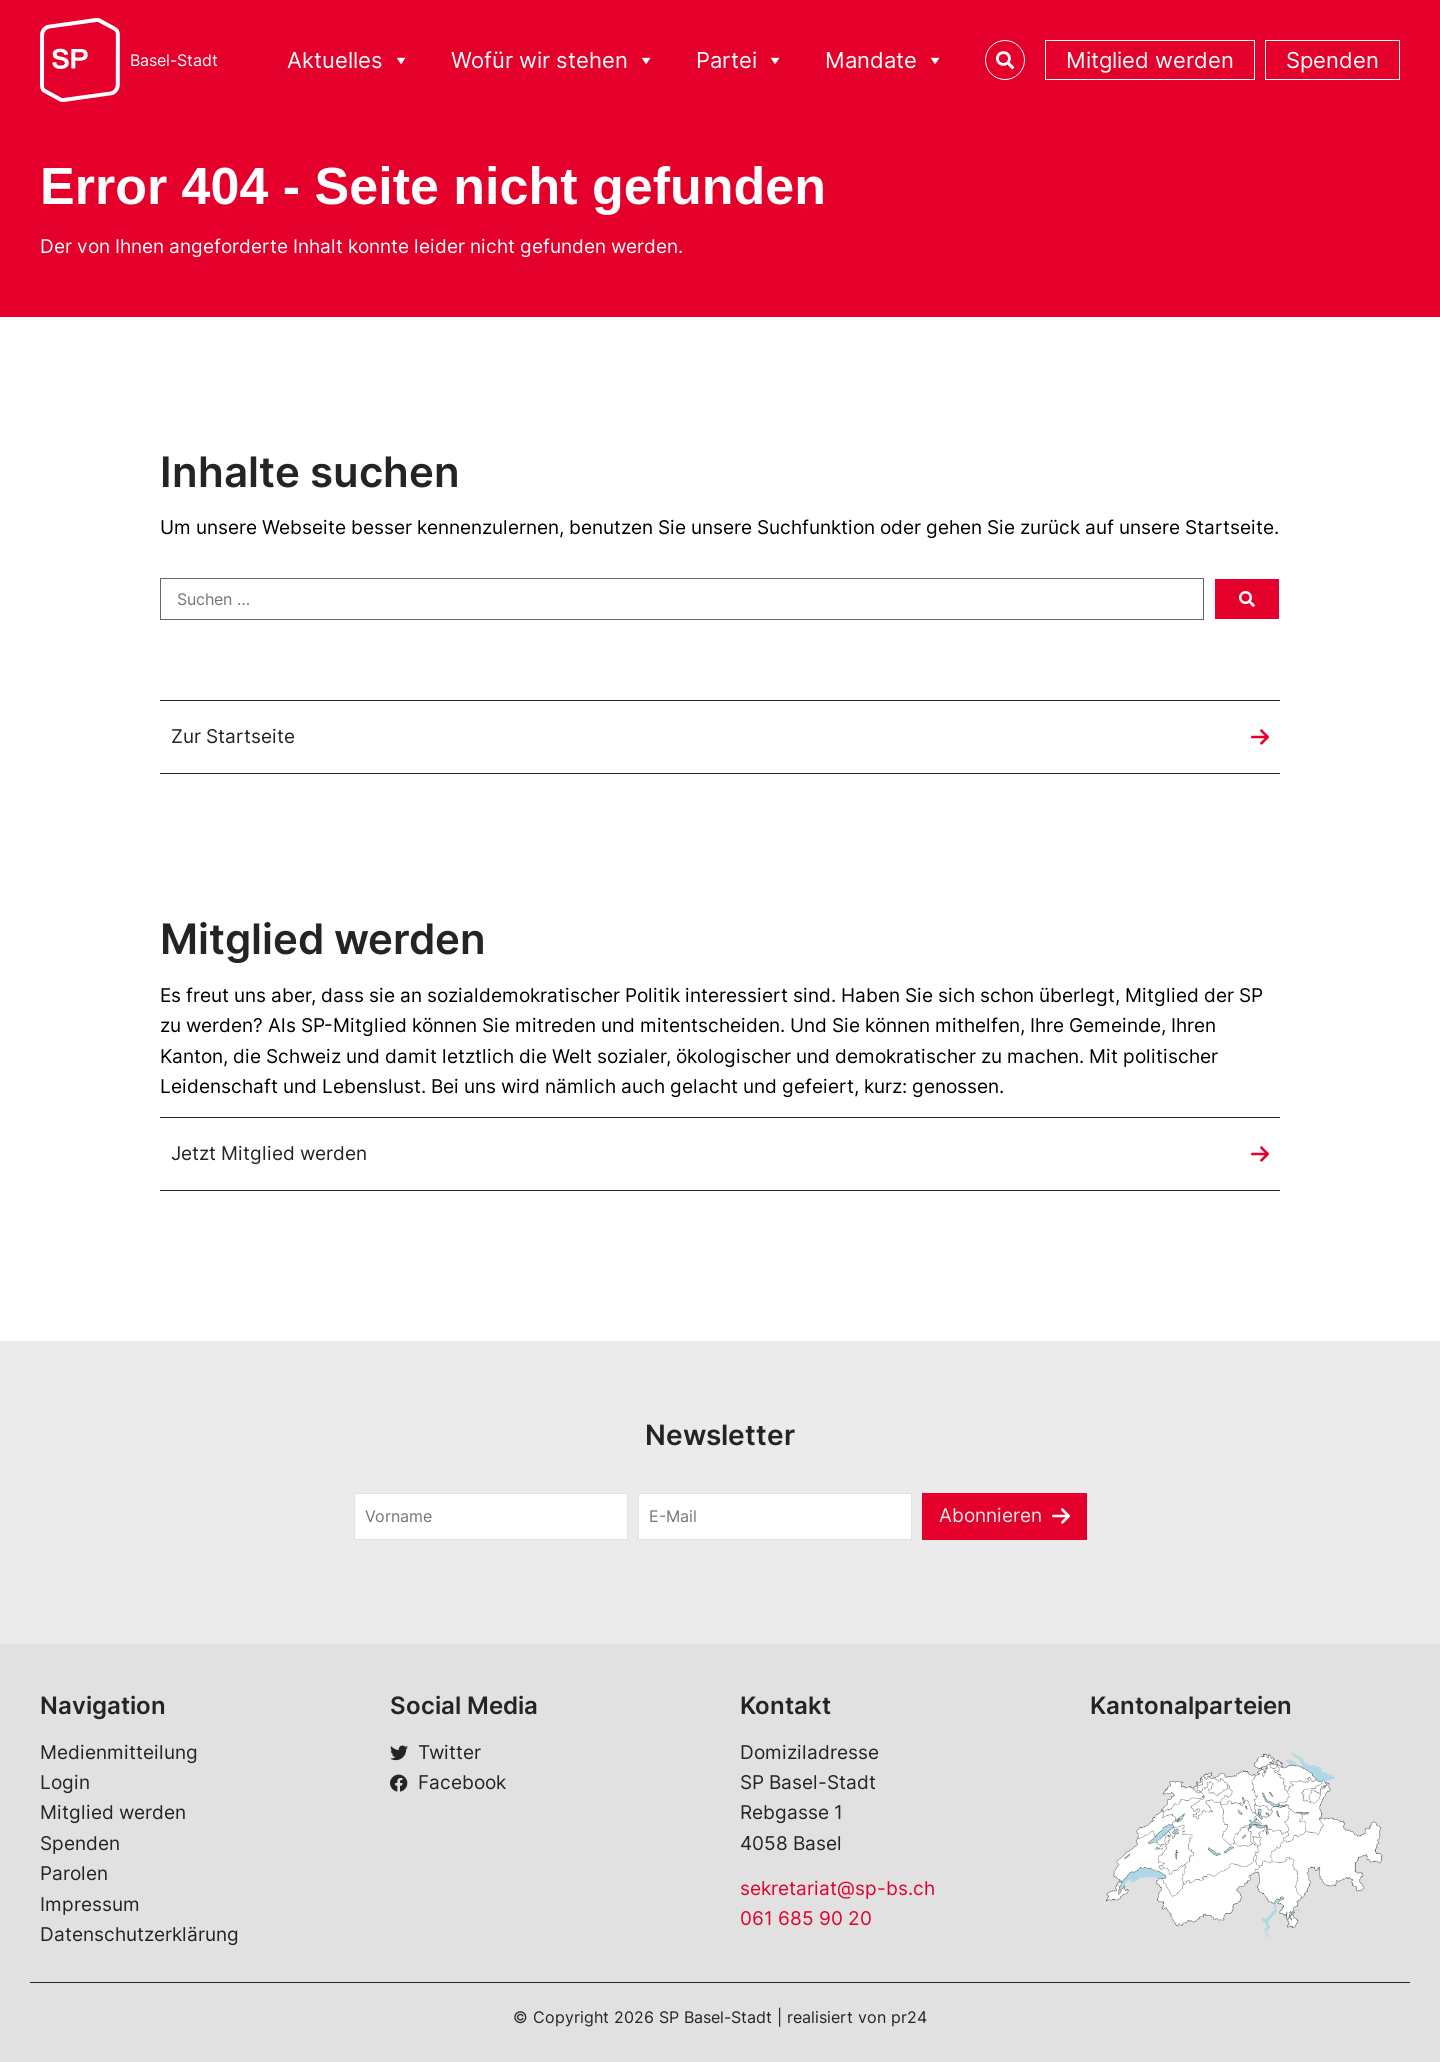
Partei (740, 60)
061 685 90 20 (806, 1918)
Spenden (1332, 60)
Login (65, 1782)
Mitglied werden (1150, 60)
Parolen (74, 1873)
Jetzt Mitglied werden (269, 1153)
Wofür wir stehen (553, 60)
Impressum (90, 1904)
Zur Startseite (233, 736)
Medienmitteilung (119, 1752)
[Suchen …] (682, 599)
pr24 (909, 2017)
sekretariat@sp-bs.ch (837, 1888)
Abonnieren (990, 1515)
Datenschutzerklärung (139, 1934)
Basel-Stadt (174, 60)
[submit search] (1247, 599)
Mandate (885, 60)
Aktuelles (349, 60)
